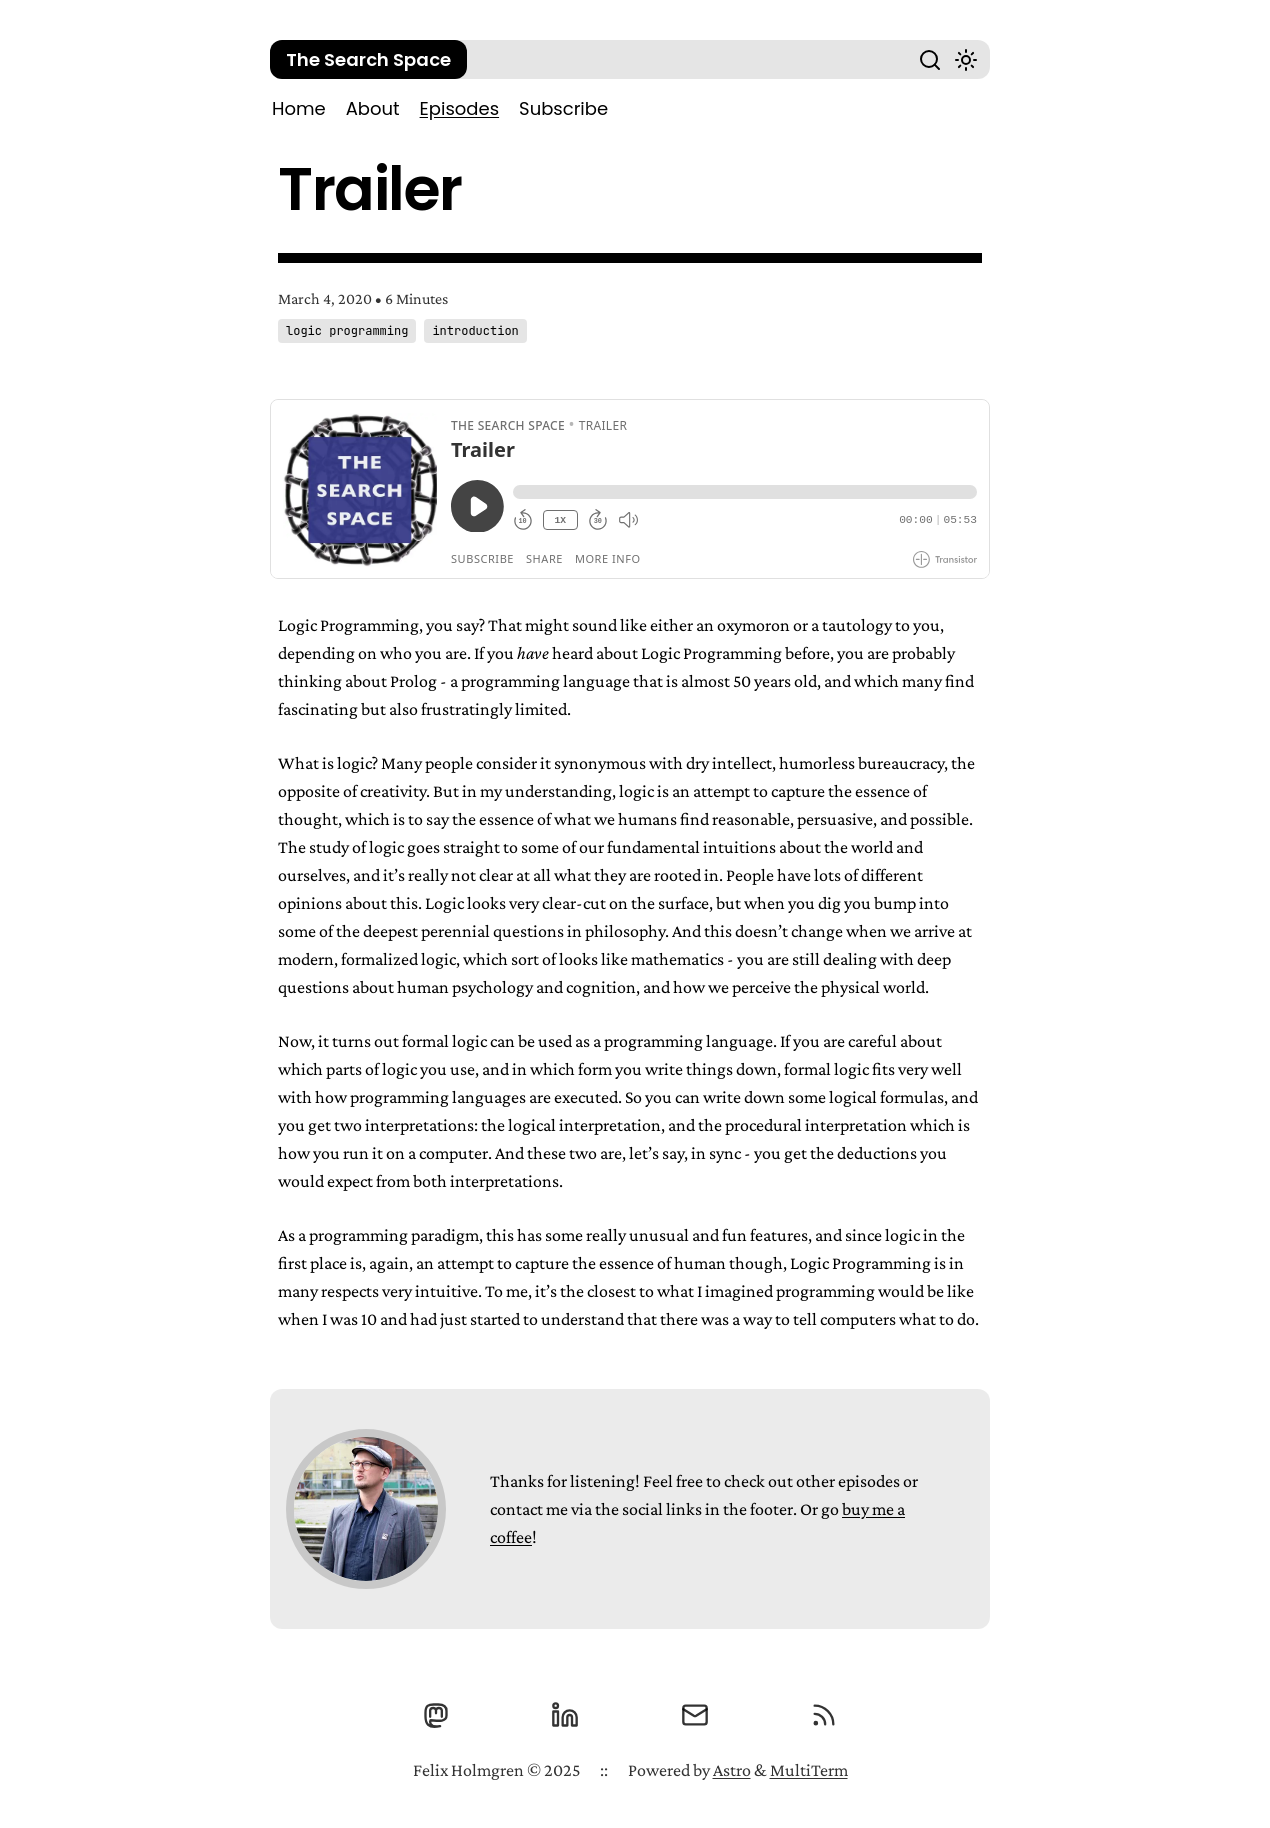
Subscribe (563, 108)
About (373, 108)
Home (299, 108)
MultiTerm (809, 1770)
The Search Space (368, 59)
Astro (732, 1770)
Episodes (459, 108)
